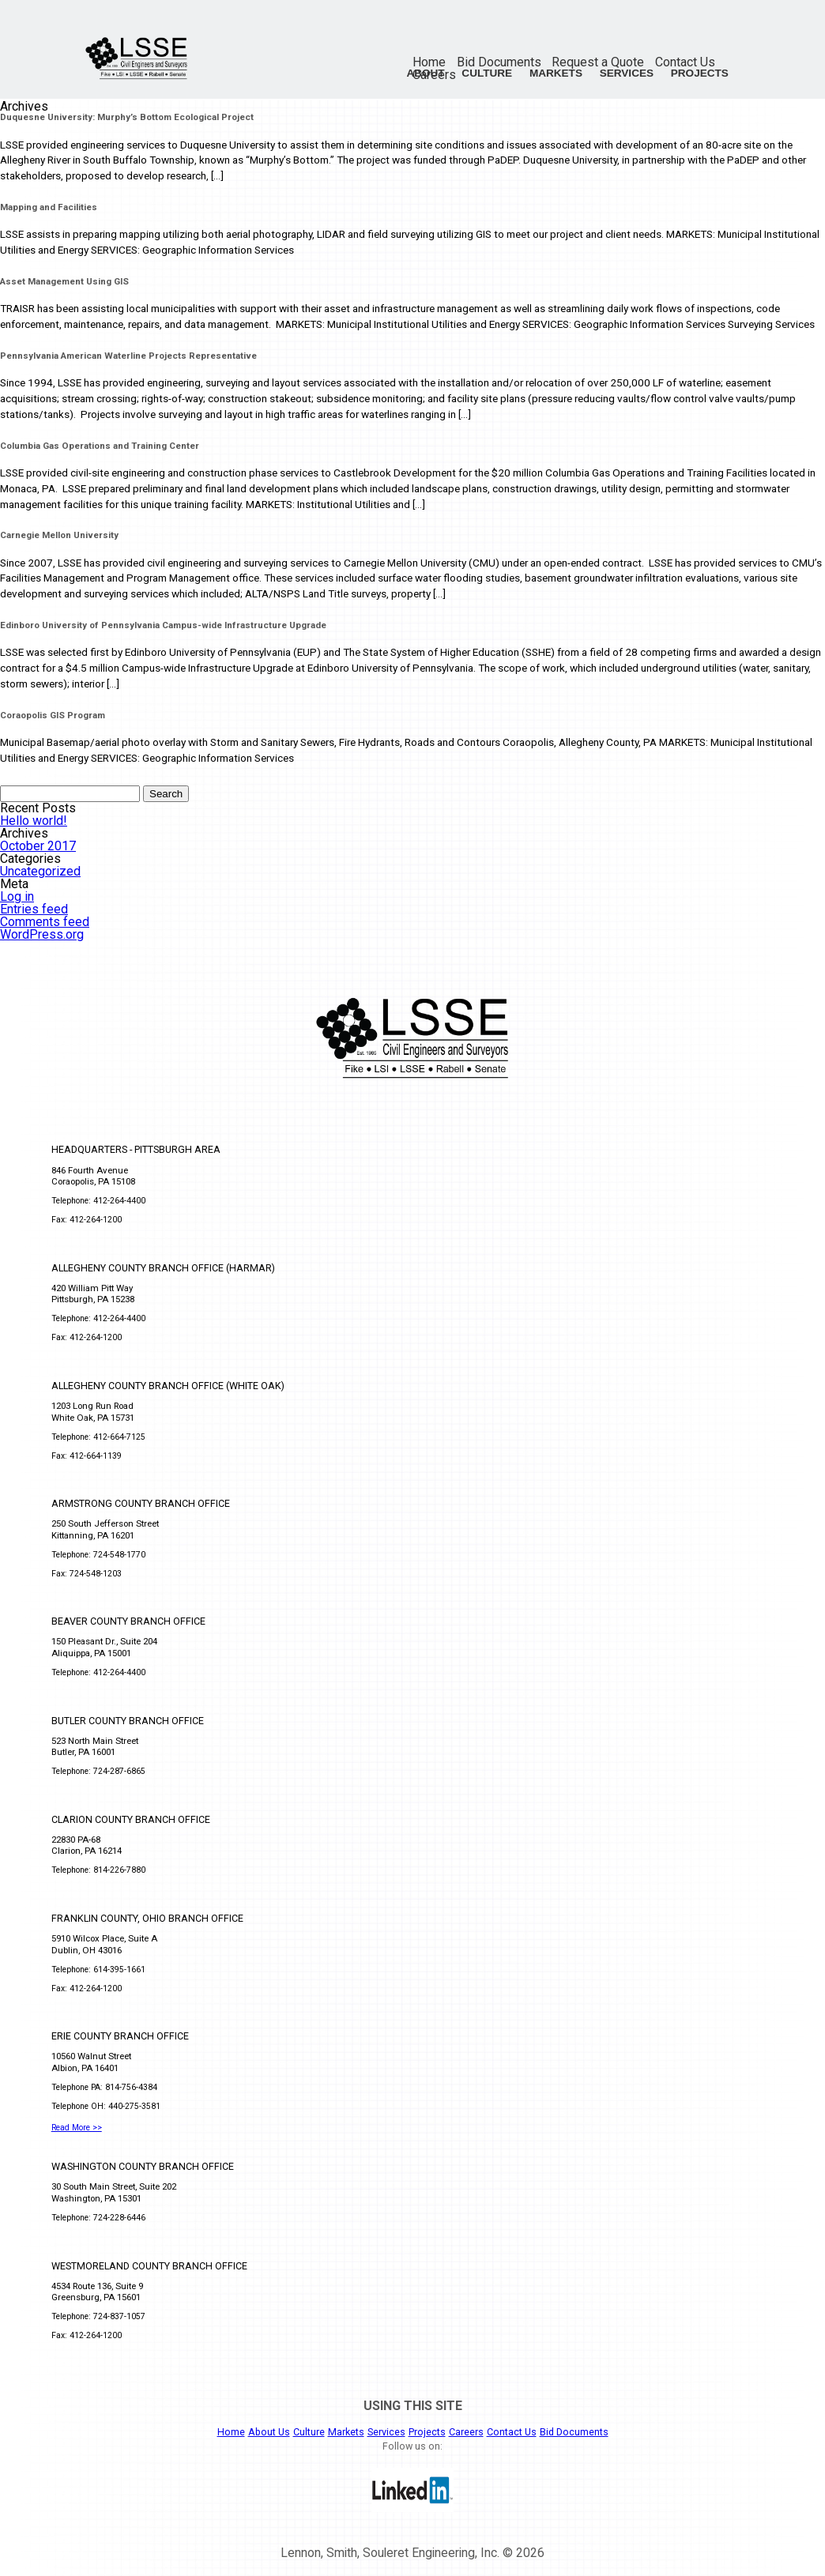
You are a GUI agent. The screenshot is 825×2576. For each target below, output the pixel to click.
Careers (466, 2432)
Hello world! (33, 820)
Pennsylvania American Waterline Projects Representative (128, 355)
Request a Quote (598, 62)
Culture (486, 73)
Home (429, 62)
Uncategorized (40, 871)
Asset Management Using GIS (64, 281)
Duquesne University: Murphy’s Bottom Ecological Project (127, 116)
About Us (269, 2432)
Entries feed (34, 909)
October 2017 (38, 845)
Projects (700, 73)
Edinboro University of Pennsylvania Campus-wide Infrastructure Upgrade (163, 625)
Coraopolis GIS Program (52, 715)
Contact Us (685, 62)
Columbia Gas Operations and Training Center (99, 445)
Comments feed (44, 921)
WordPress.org (42, 934)
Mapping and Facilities (48, 207)
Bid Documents (499, 62)
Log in (17, 896)
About (425, 73)
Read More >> (76, 2127)
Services (627, 73)
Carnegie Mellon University (59, 534)
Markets (555, 73)
